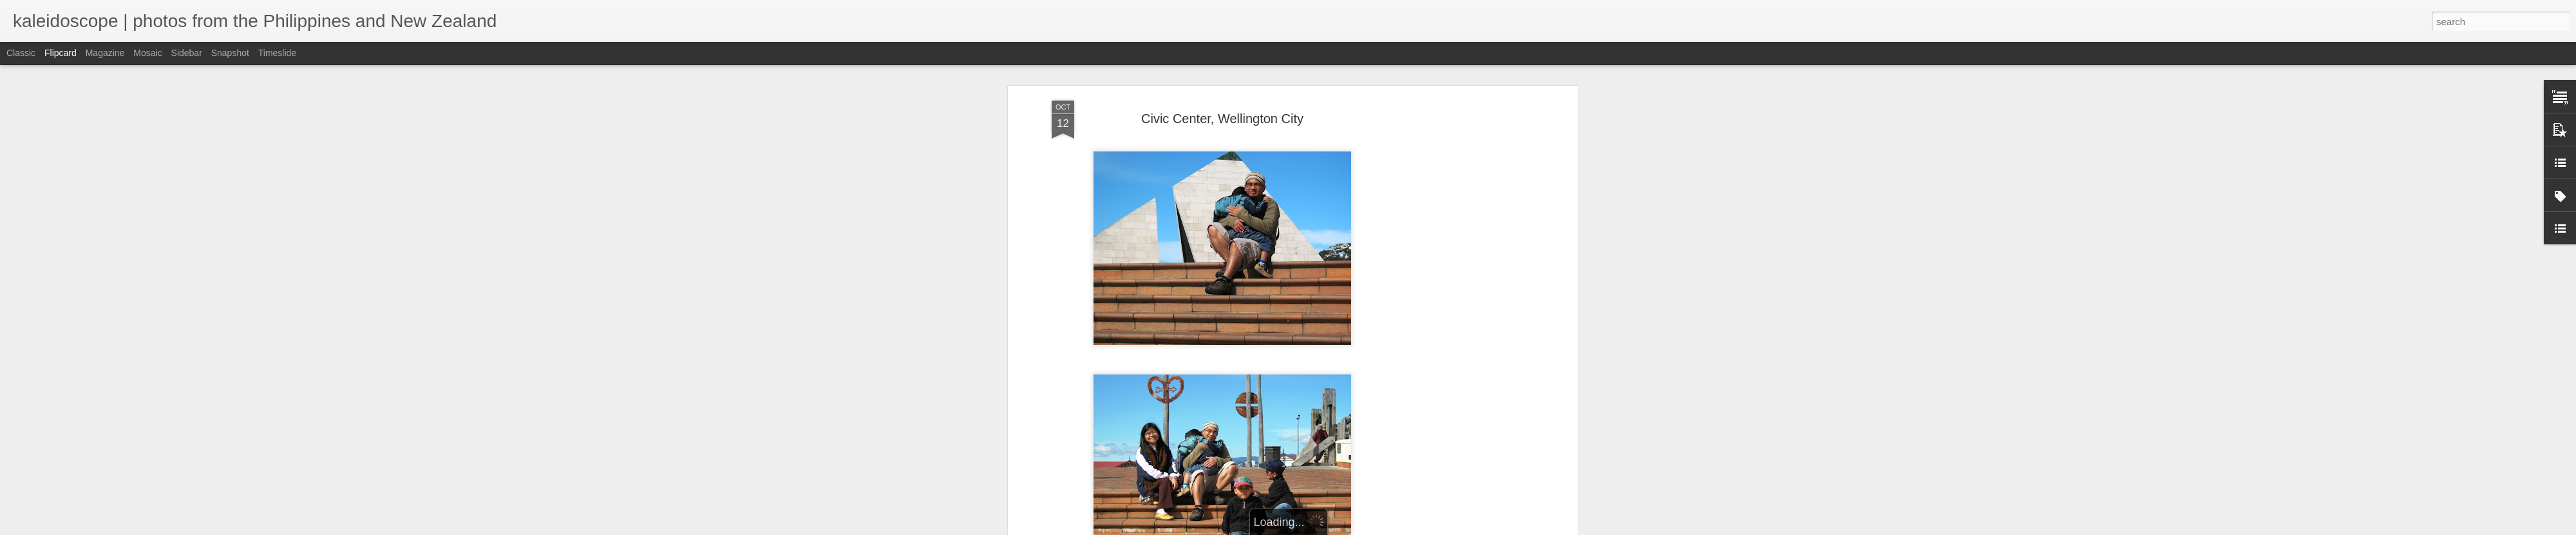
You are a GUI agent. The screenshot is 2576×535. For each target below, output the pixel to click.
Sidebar (186, 53)
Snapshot (230, 53)
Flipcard (60, 53)
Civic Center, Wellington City (1222, 117)
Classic (20, 53)
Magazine (105, 53)
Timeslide (277, 53)
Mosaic (147, 53)
